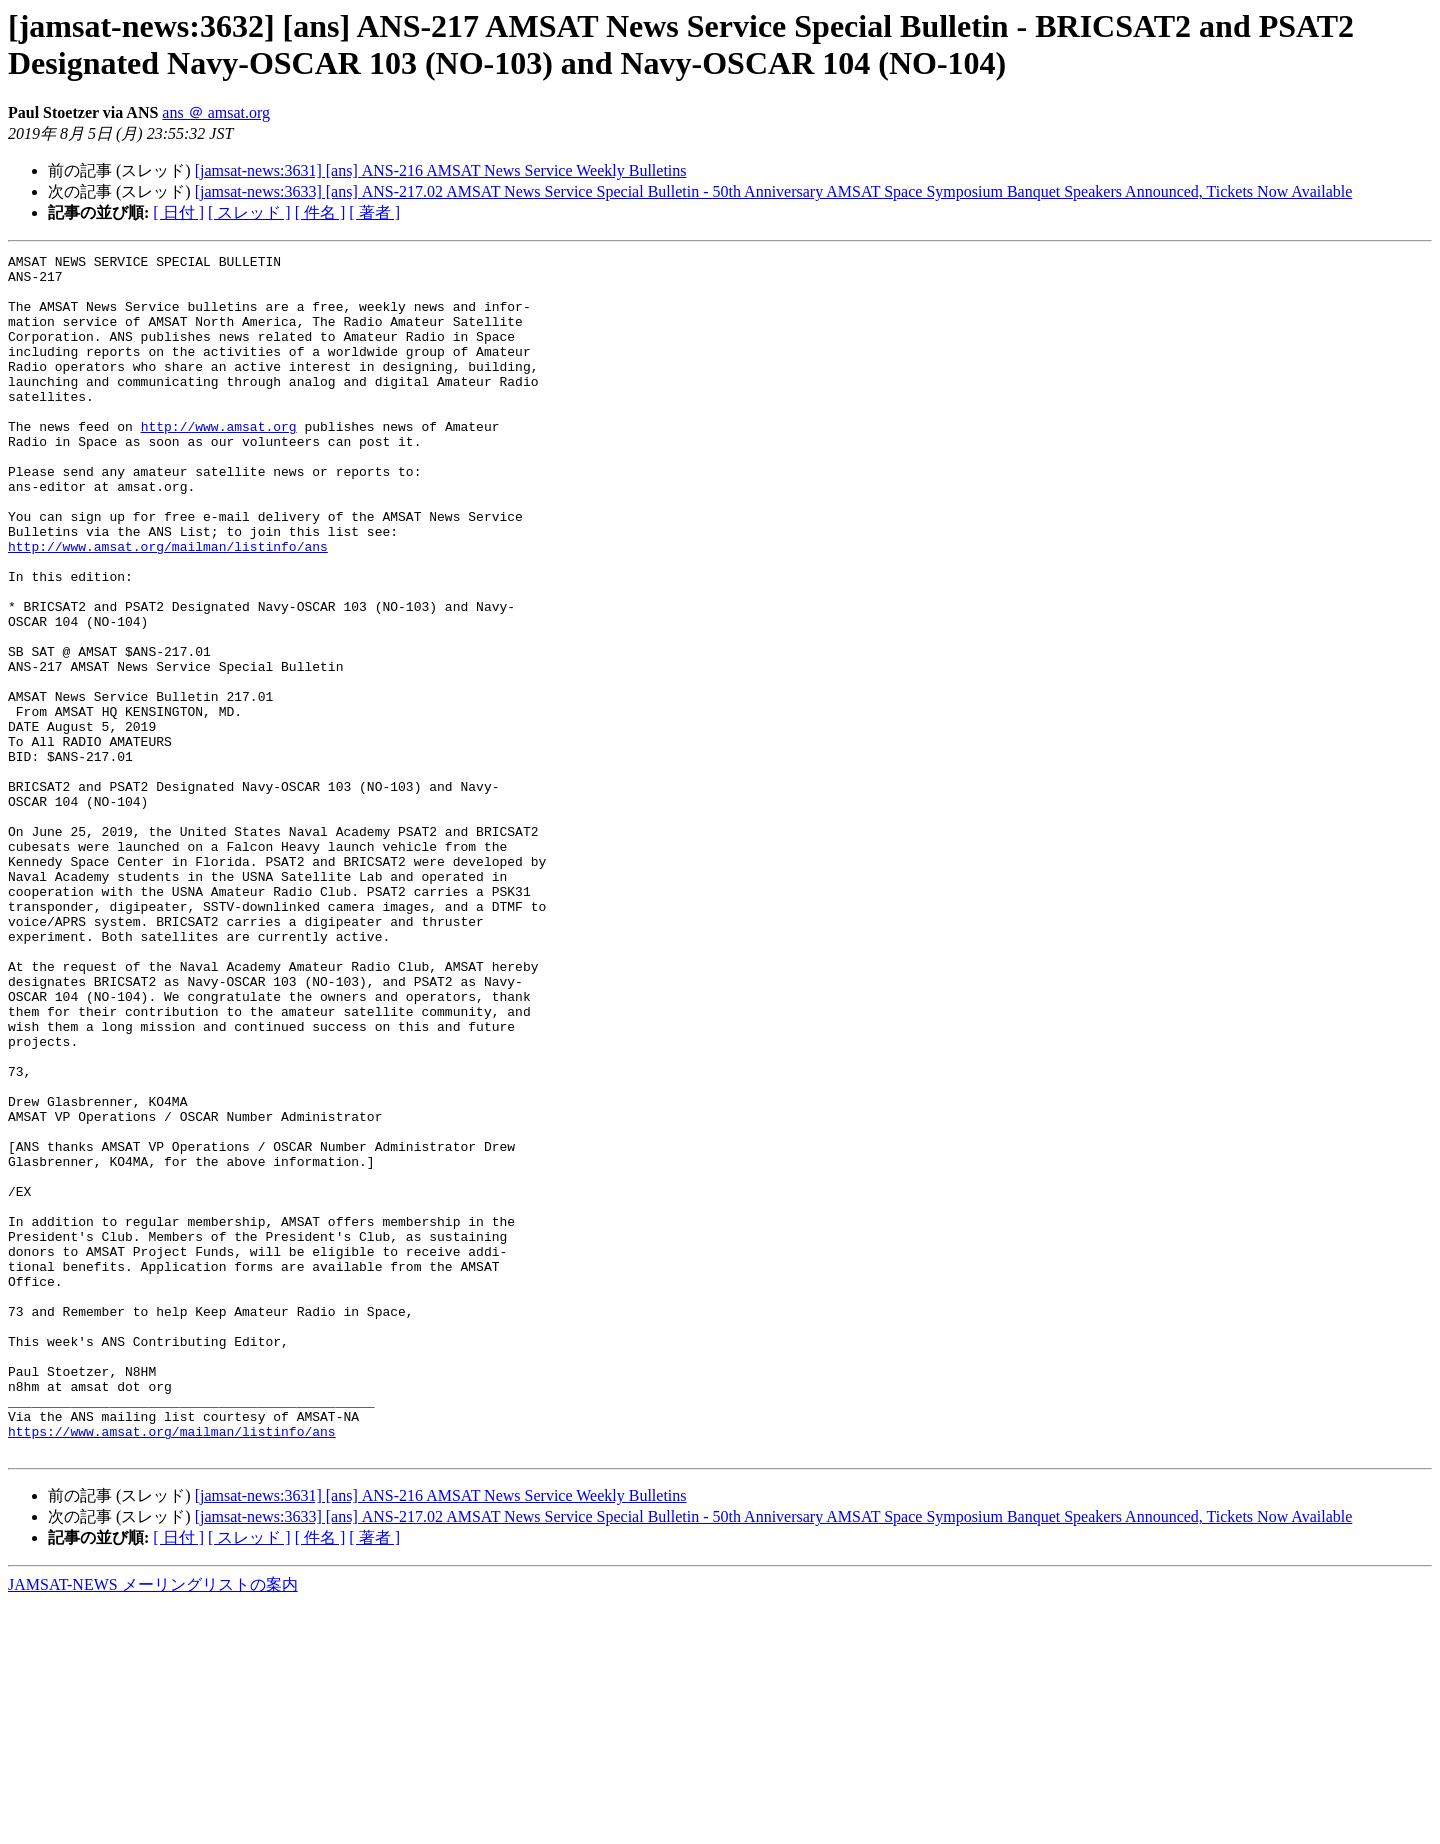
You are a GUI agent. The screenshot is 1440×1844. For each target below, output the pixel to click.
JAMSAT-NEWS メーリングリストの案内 (153, 1824)
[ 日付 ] (178, 212)
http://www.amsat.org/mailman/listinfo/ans (168, 606)
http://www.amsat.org (219, 462)
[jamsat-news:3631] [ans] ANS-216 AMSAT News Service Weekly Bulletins (441, 170)
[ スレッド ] (249, 212)
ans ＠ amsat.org (216, 112)
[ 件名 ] (320, 212)
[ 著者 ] (374, 212)
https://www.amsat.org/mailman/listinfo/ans (172, 1668)
